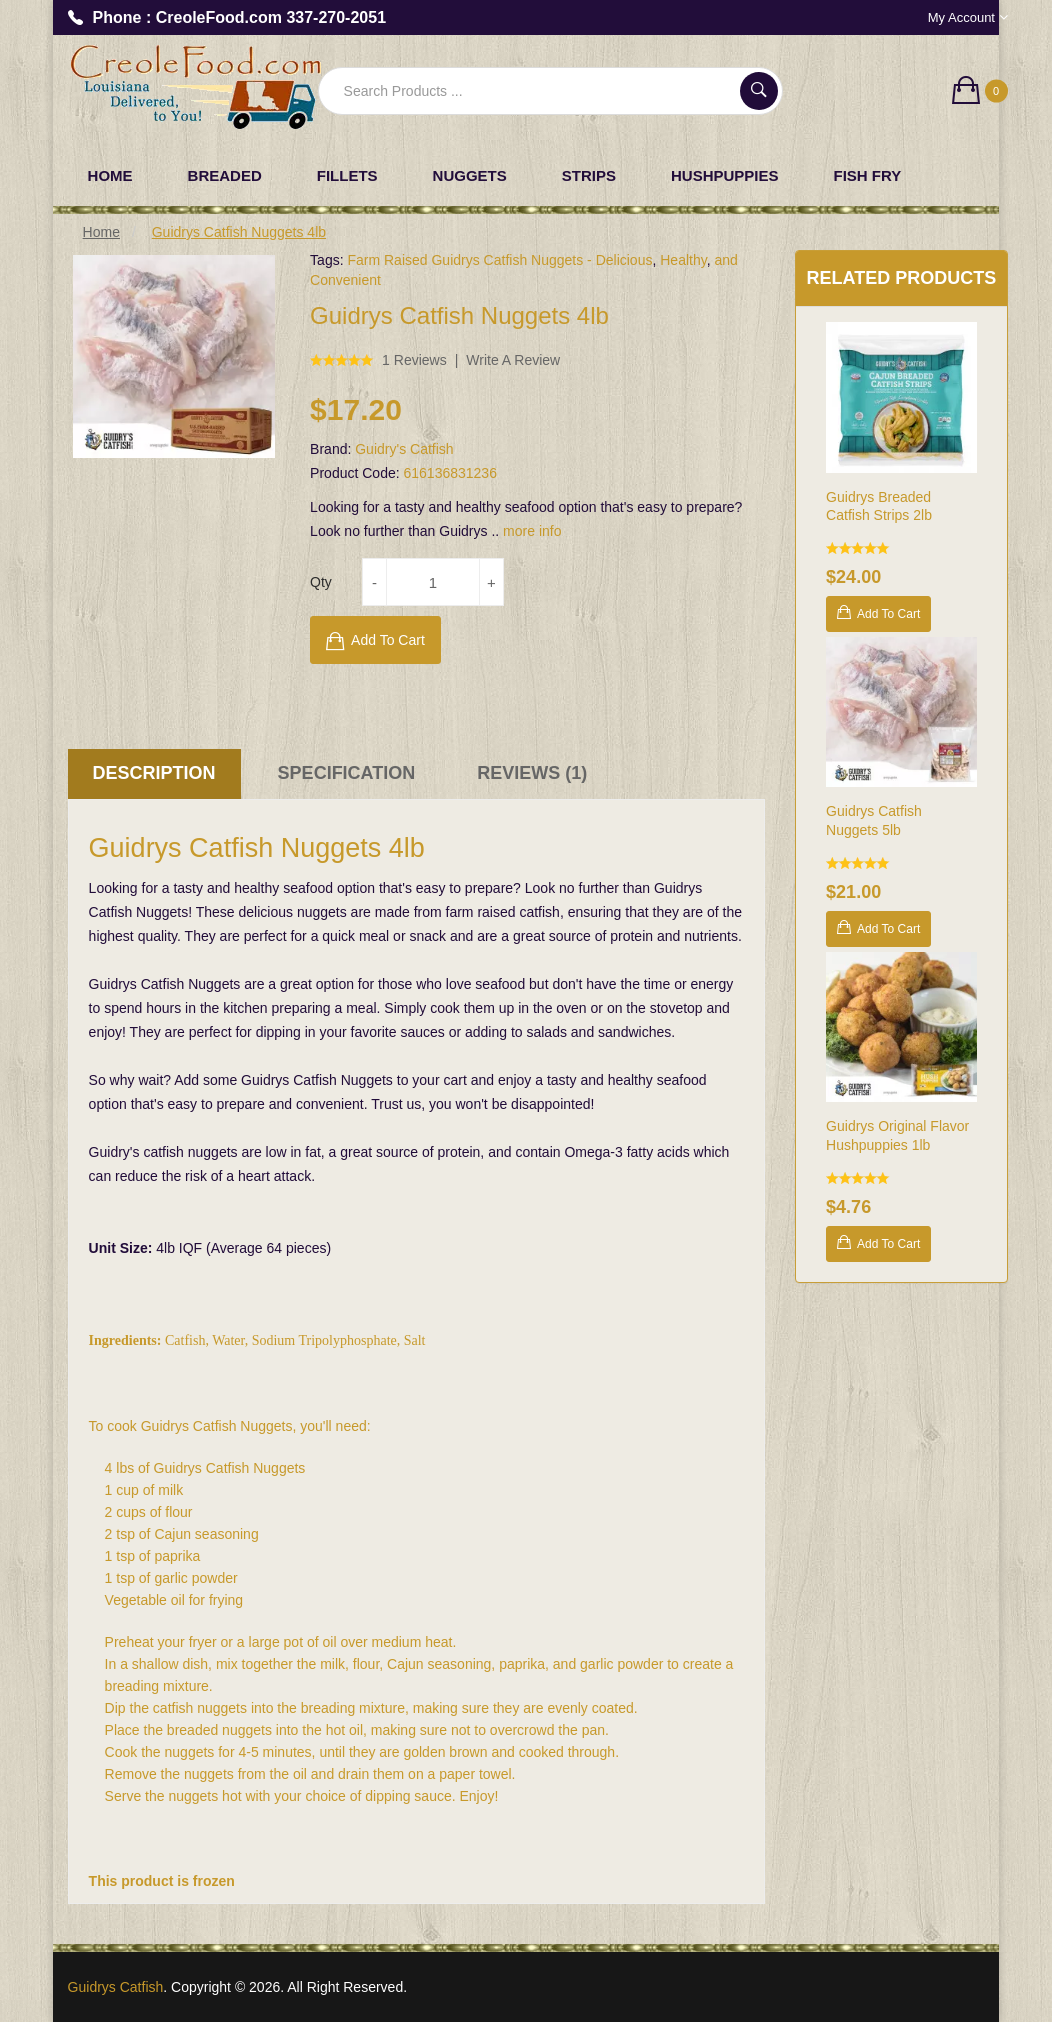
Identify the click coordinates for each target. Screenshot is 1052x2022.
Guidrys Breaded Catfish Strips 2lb (879, 506)
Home (101, 232)
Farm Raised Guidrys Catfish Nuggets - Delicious (499, 260)
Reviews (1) (532, 773)
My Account (968, 17)
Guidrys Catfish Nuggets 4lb (239, 232)
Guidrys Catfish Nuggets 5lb (874, 820)
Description (154, 773)
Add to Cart (388, 640)
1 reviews (414, 360)
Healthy (683, 260)
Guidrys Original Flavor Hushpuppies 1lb (897, 1135)
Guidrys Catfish (116, 1987)
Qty (321, 582)
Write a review (513, 360)
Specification (347, 773)
